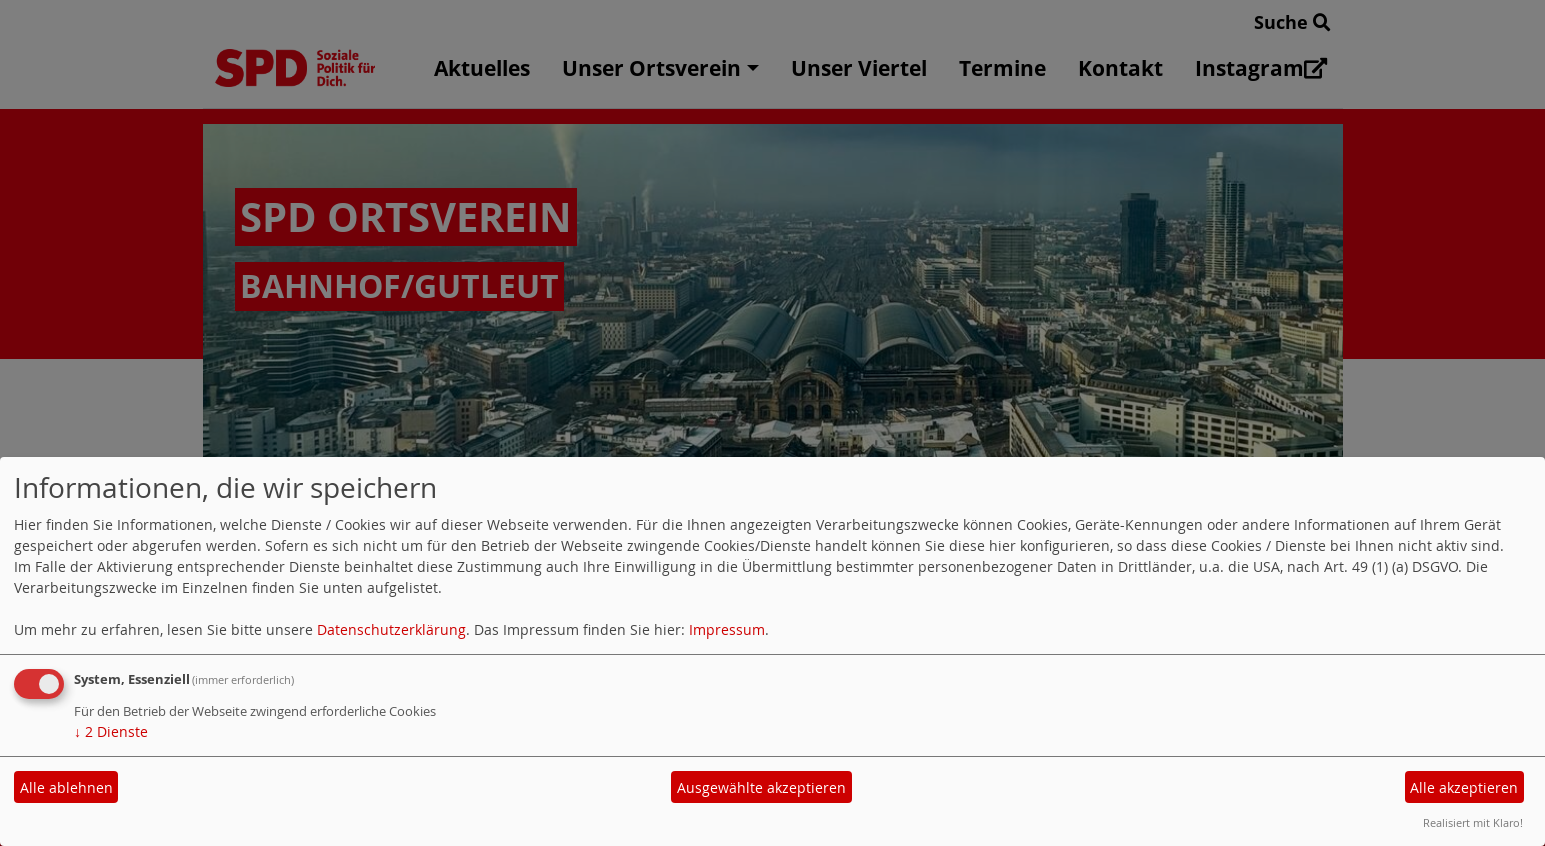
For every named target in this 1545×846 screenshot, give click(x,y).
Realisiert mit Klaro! (1473, 822)
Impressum (727, 629)
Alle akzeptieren (1464, 787)
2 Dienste (111, 731)
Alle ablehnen (66, 787)
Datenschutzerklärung (391, 629)
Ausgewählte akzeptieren (761, 787)
